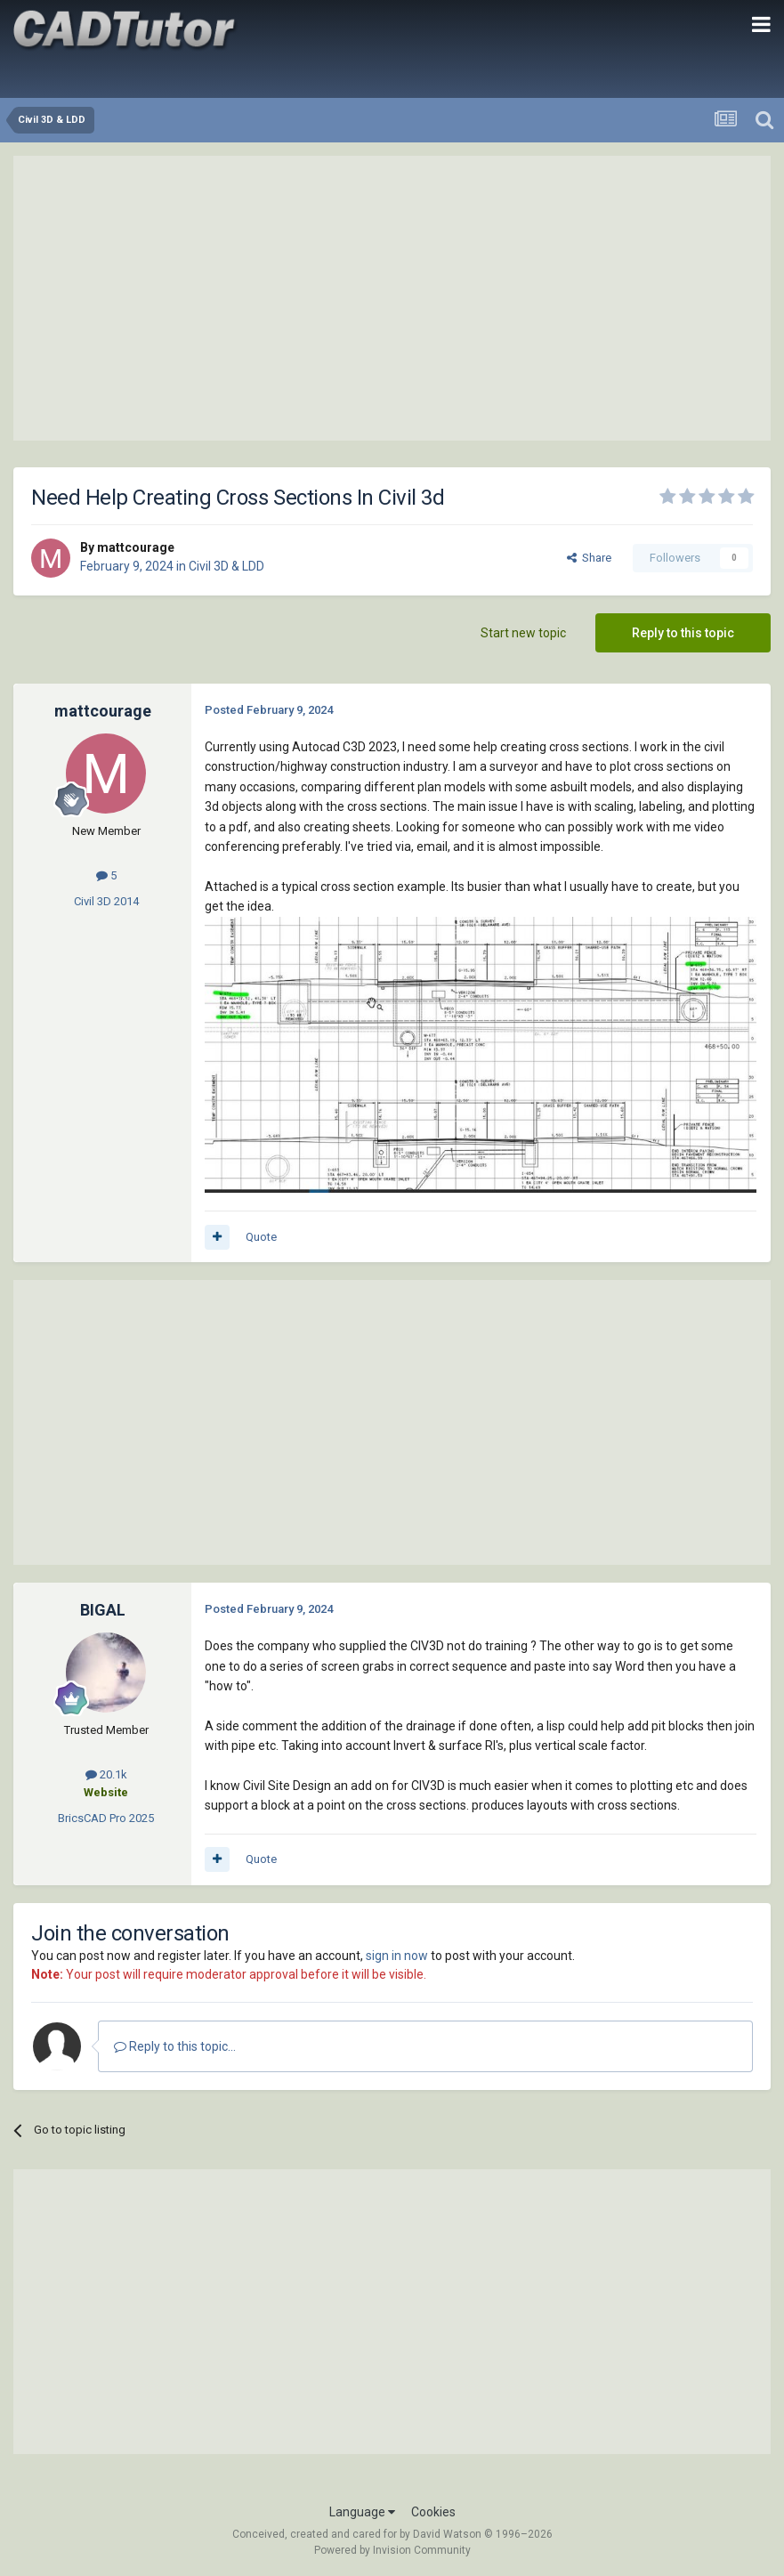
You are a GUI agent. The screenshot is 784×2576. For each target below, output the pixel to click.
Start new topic (523, 633)
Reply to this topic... (175, 2046)
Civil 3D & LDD (226, 566)
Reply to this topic (683, 633)
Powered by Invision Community (392, 2550)
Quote (261, 1236)
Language (362, 2512)
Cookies (433, 2512)
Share (589, 557)
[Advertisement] (392, 298)
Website (106, 1792)
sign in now (397, 1955)
